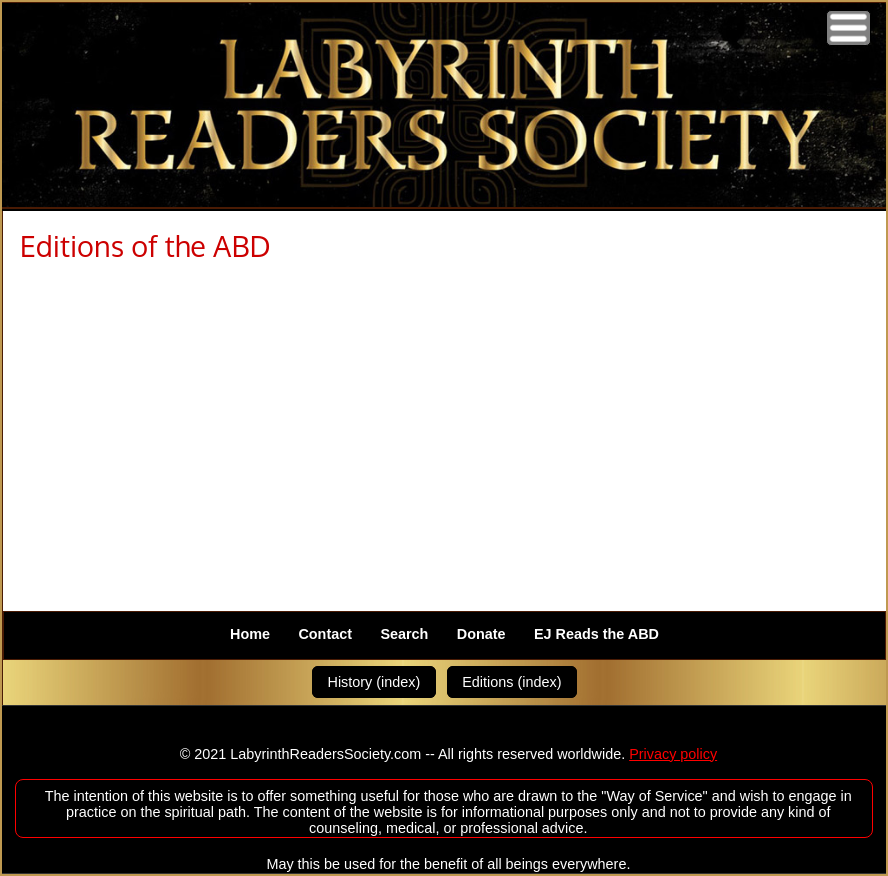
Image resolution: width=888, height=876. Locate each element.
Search (404, 635)
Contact (325, 635)
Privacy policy (673, 754)
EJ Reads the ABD (596, 635)
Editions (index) (511, 682)
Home (250, 635)
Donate (481, 635)
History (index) (374, 682)
